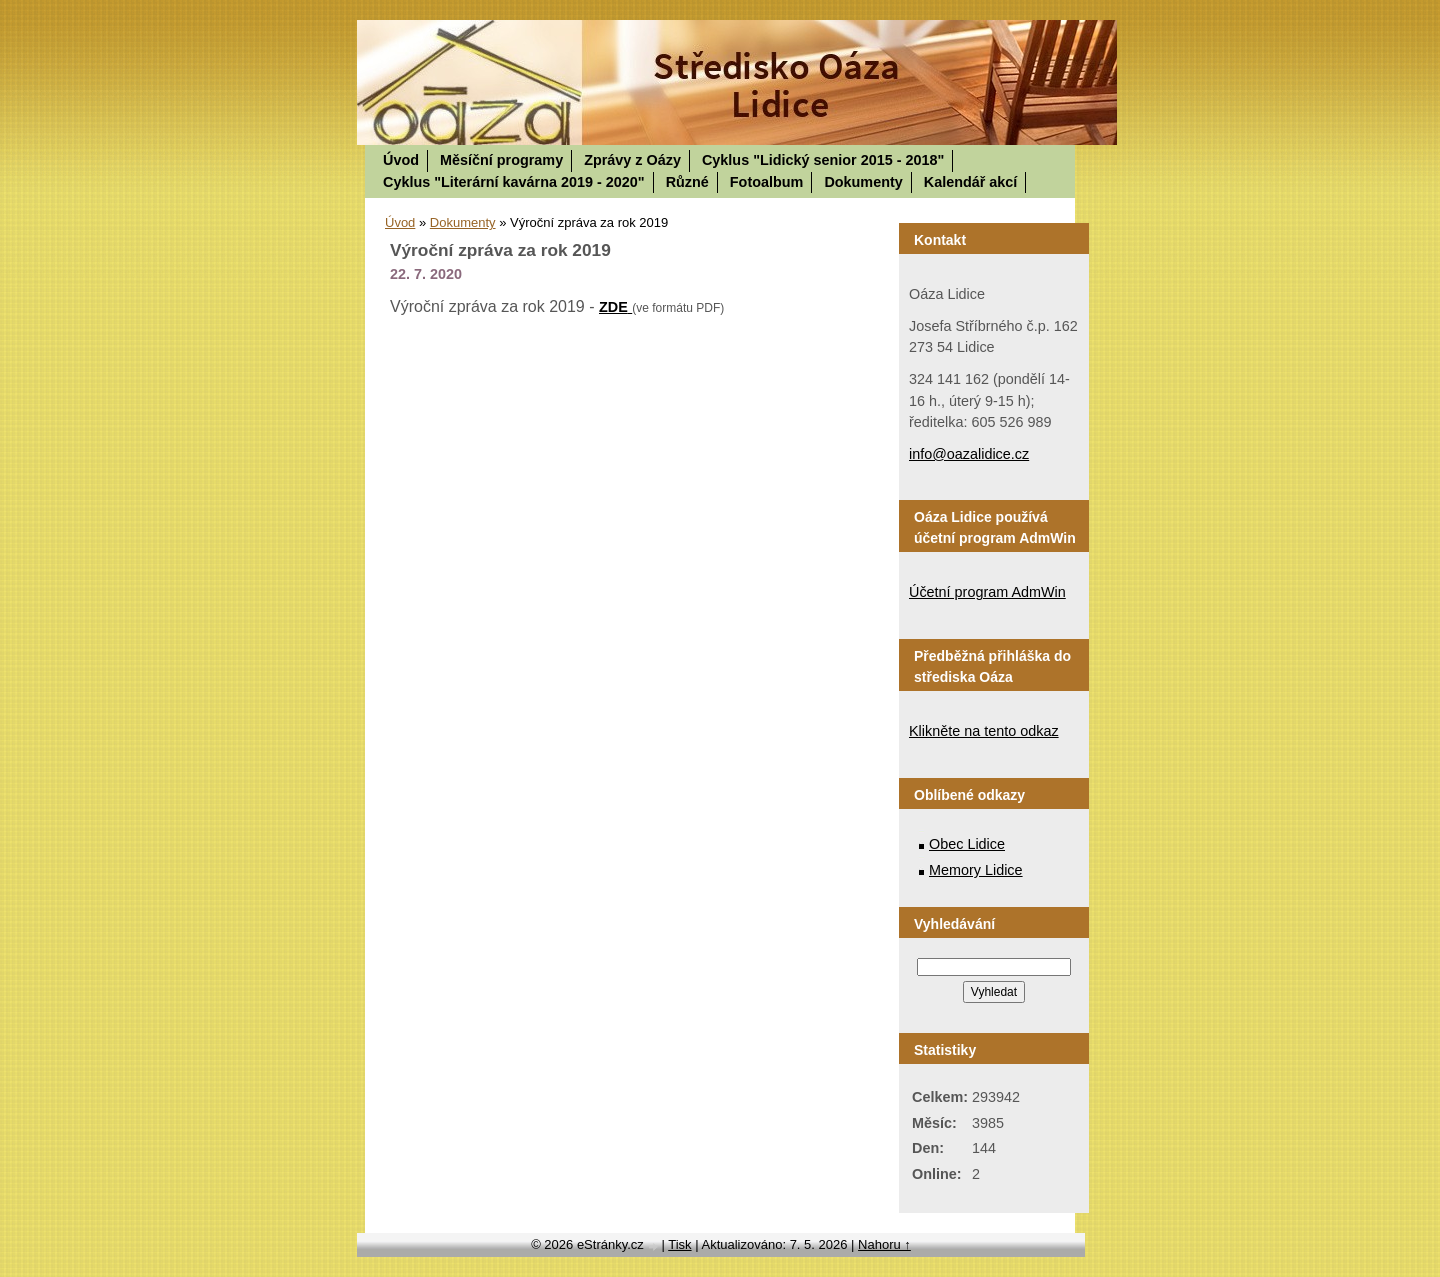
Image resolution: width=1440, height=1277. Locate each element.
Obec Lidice (967, 844)
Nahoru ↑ (884, 1244)
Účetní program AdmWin (987, 592)
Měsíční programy (501, 160)
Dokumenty (863, 182)
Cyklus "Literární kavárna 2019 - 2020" (514, 182)
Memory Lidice (976, 870)
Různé (687, 182)
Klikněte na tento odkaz (984, 731)
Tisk (679, 1244)
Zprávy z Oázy (632, 160)
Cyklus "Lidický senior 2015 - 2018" (823, 160)
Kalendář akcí (971, 182)
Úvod (401, 160)
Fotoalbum (767, 182)
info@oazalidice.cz (969, 454)
